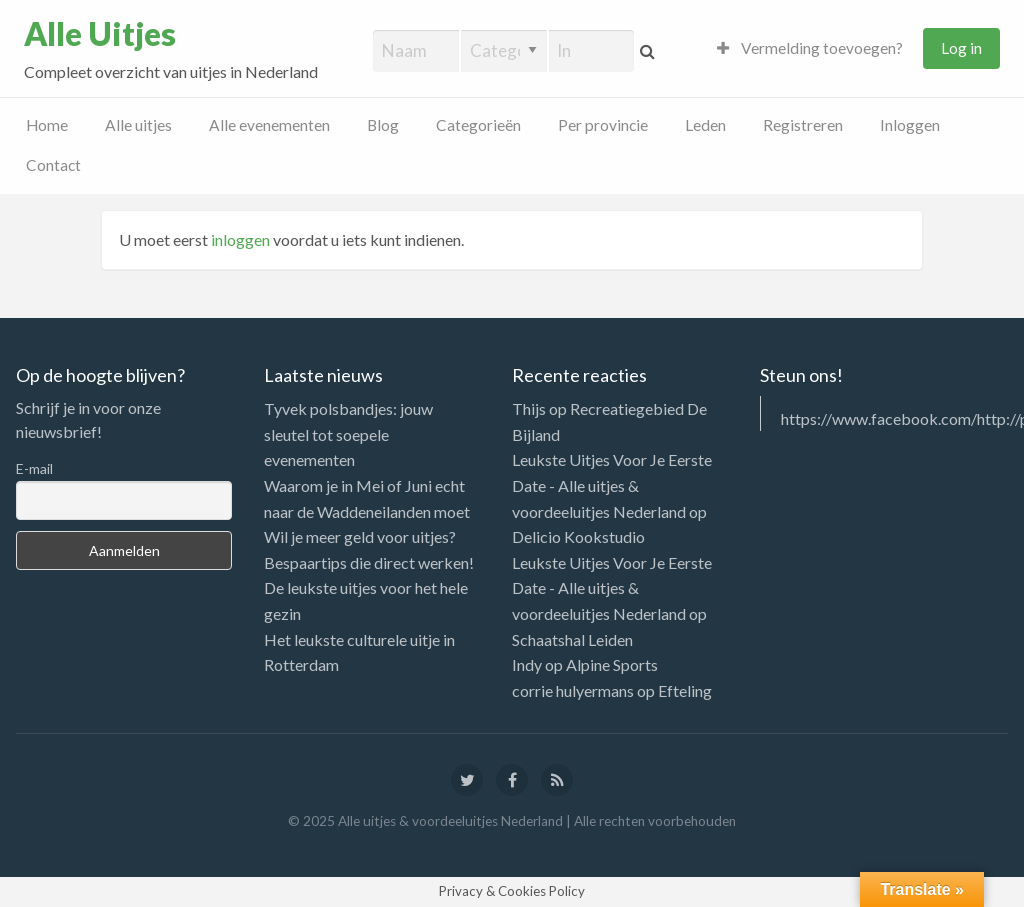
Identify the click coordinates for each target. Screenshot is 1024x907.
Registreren (803, 125)
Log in (961, 48)
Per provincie (603, 125)
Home (47, 125)
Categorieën (478, 125)
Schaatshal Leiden (572, 639)
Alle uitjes (138, 125)
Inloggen (910, 125)
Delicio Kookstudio (578, 536)
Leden (705, 125)
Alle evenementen (269, 125)
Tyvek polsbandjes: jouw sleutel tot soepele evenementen (348, 434)
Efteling (685, 690)
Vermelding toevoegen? (810, 48)
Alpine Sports (612, 664)
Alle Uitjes (100, 34)
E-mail (34, 468)
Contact (53, 165)
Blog (383, 125)
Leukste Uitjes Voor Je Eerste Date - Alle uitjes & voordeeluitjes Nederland (612, 485)
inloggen (240, 239)
